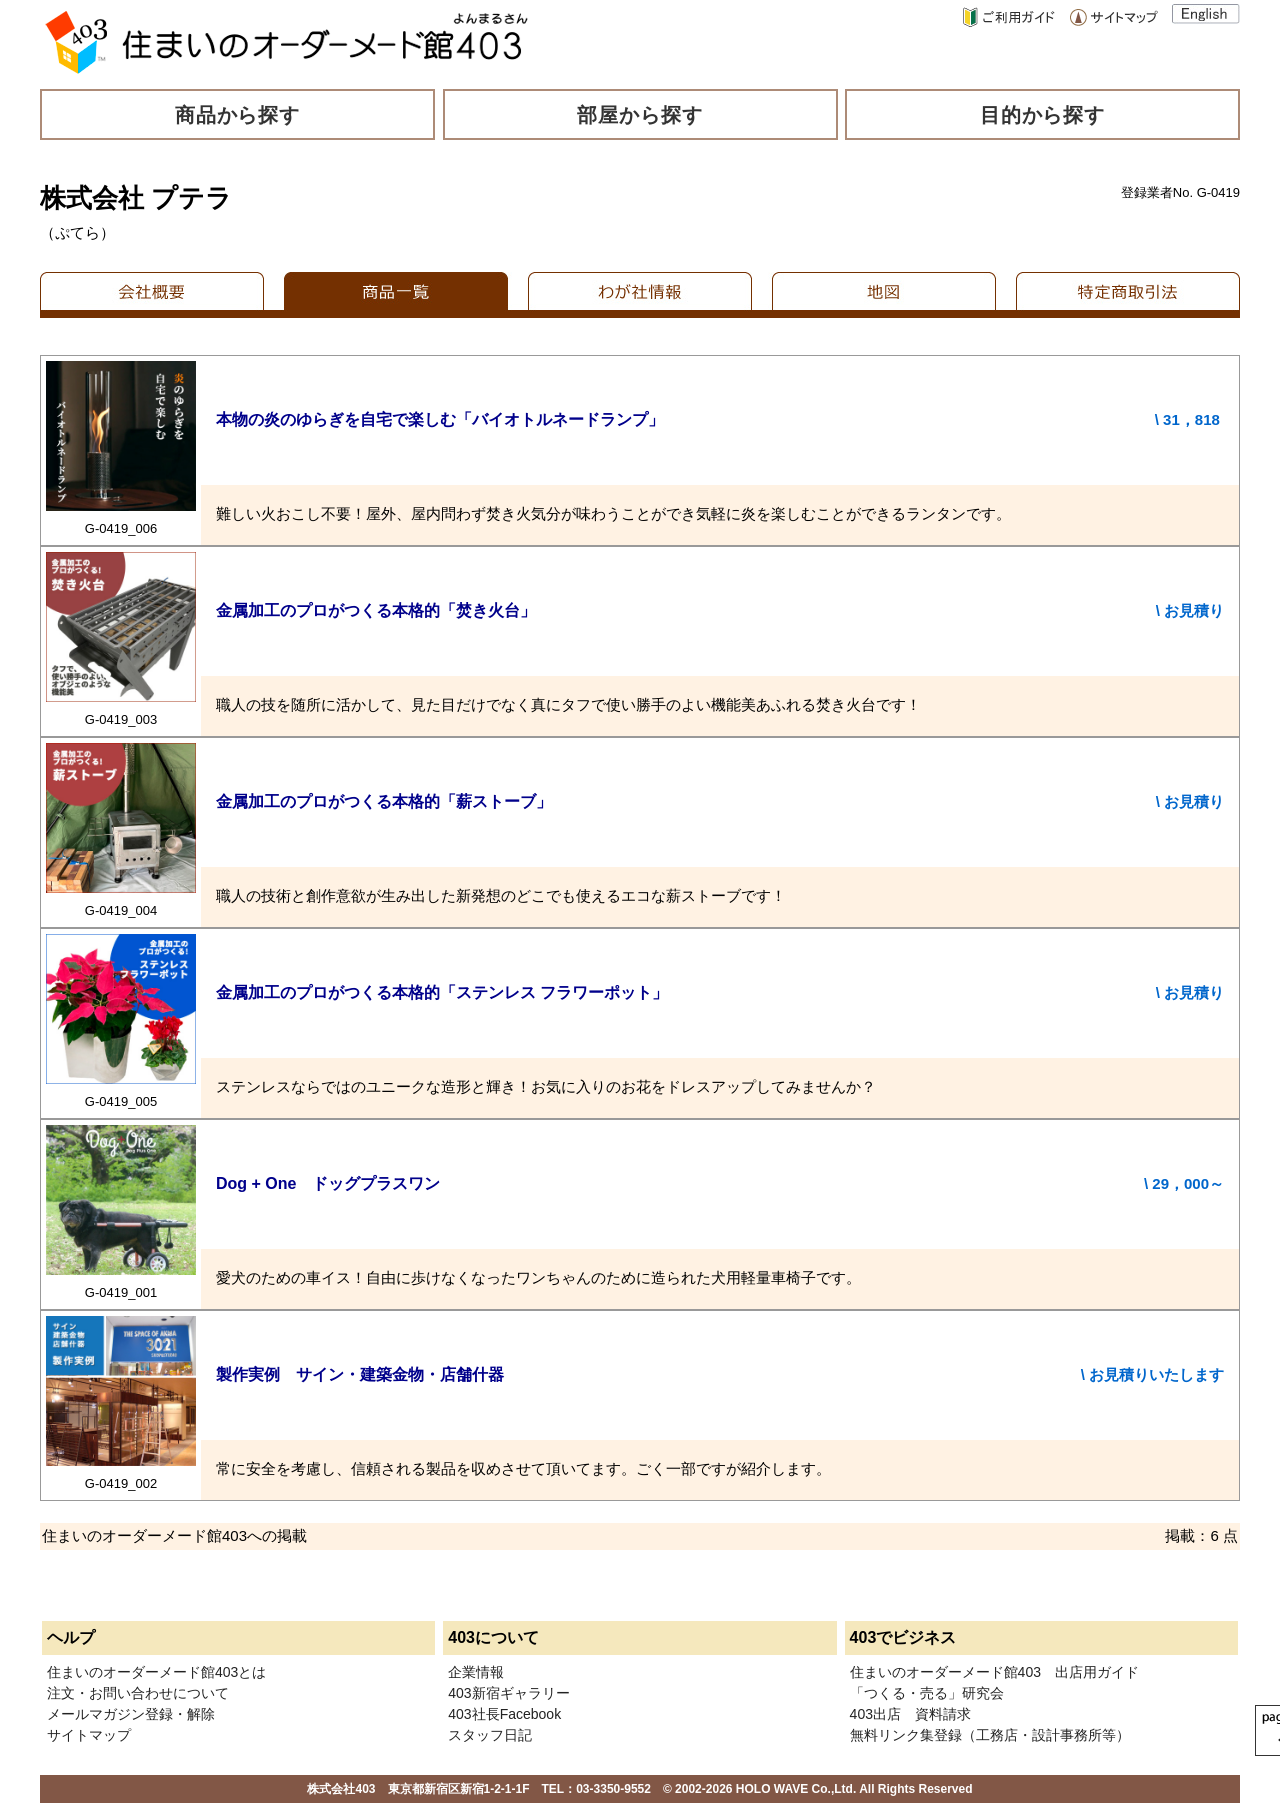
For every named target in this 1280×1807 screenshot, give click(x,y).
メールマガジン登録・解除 (131, 1714)
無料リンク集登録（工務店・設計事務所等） (990, 1735)
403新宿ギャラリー (508, 1693)
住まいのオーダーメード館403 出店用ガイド (994, 1672)
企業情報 (476, 1672)
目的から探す (1043, 115)
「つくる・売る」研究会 (927, 1693)
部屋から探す (640, 115)
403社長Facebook (504, 1714)
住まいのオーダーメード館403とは (156, 1672)
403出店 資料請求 (910, 1714)
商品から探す (238, 115)
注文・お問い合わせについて (138, 1693)
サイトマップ (89, 1735)
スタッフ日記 (490, 1735)
